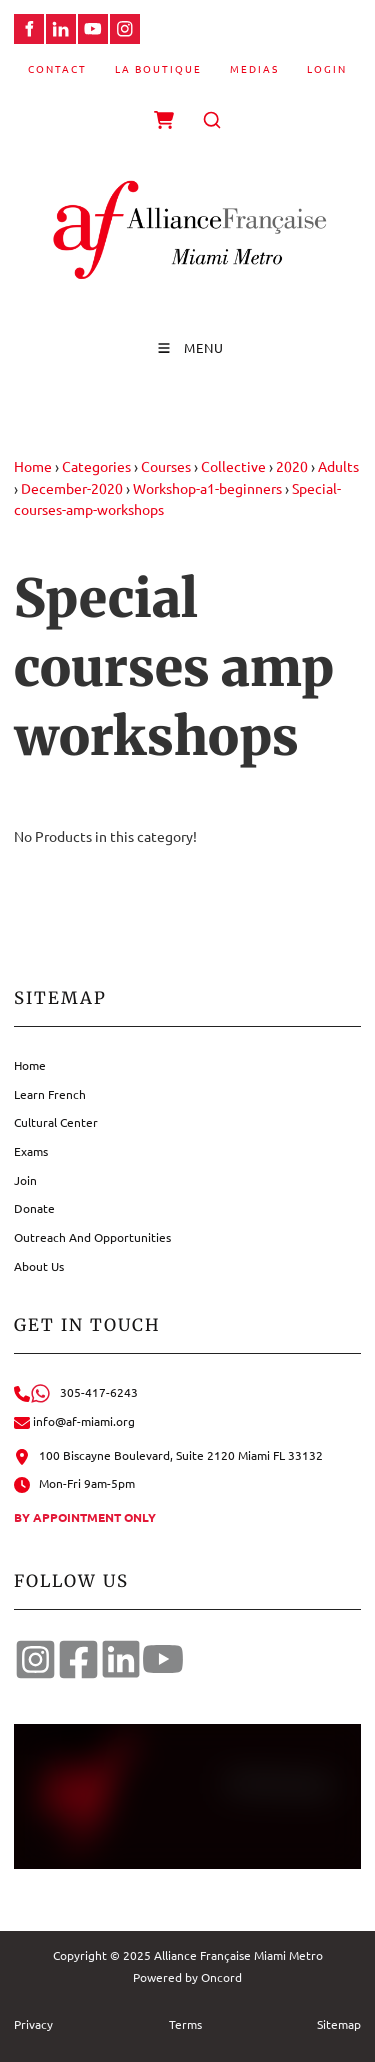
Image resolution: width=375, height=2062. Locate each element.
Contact (57, 68)
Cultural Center (56, 1122)
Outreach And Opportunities (92, 1237)
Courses (166, 466)
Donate (34, 1208)
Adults (338, 466)
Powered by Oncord (187, 1977)
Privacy (33, 2024)
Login (327, 68)
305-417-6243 (76, 1392)
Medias (254, 68)
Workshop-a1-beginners (207, 488)
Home (33, 466)
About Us (39, 1266)
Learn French (50, 1094)
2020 (292, 466)
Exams (31, 1151)
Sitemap (339, 2024)
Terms (185, 2024)
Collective (233, 466)
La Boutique (158, 68)
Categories (96, 466)
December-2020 (72, 488)
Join (25, 1180)
